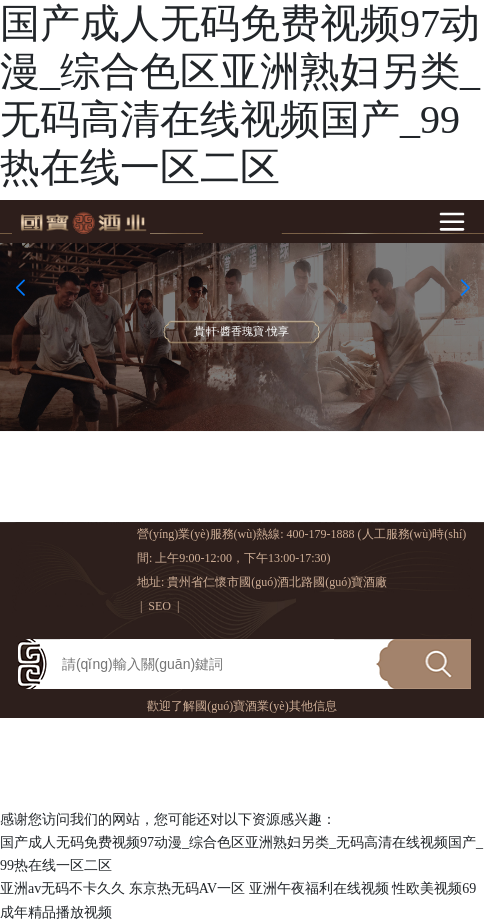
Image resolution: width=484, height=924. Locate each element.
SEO (159, 606)
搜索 (423, 657)
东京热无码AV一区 (187, 888)
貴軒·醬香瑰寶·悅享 (241, 332)
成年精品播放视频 (56, 912)
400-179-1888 (321, 534)
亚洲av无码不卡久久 (62, 888)
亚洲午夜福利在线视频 (319, 888)
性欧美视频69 (434, 888)
